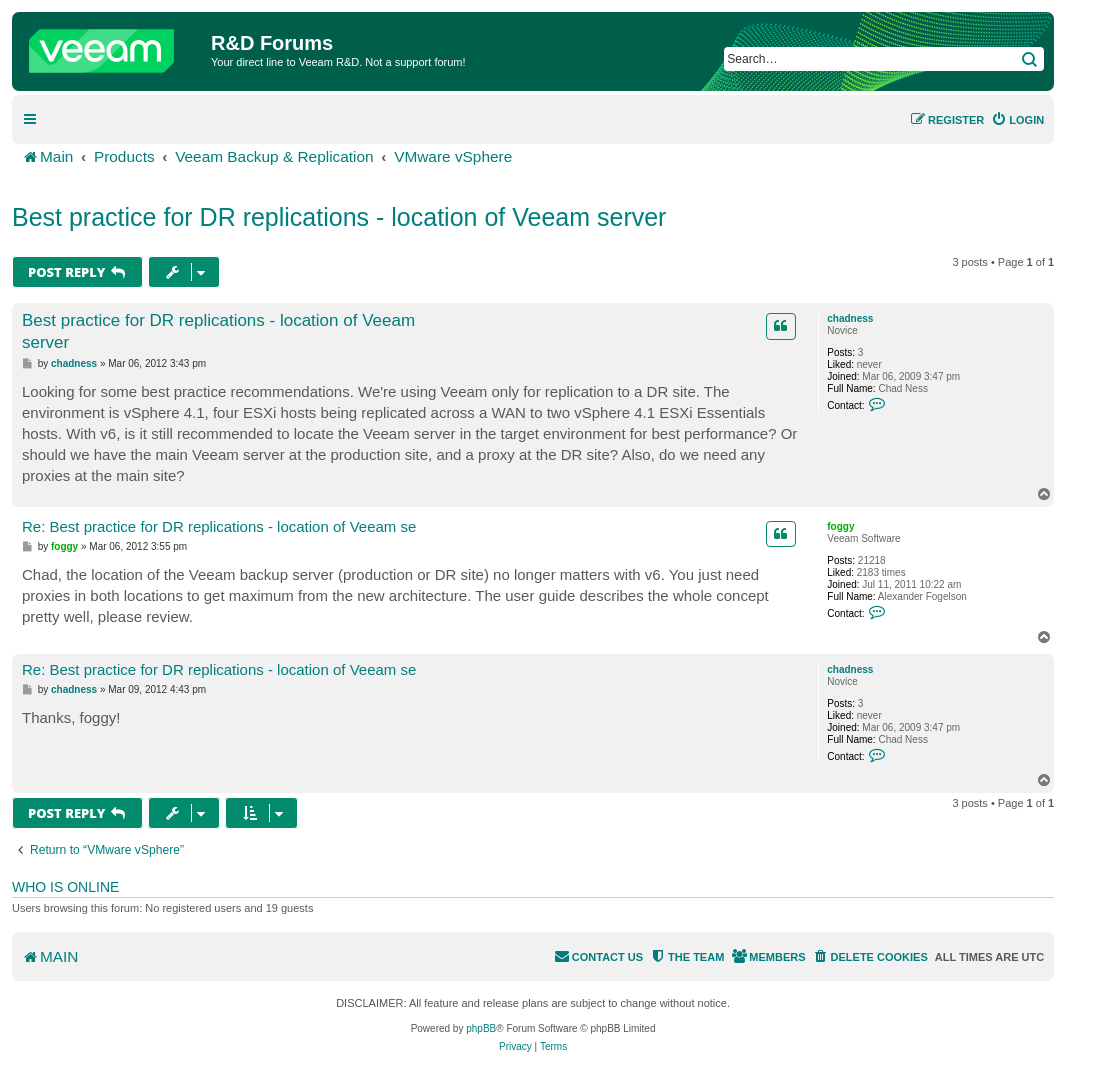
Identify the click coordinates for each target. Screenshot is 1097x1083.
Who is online (65, 887)
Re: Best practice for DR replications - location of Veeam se (219, 526)
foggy (840, 526)
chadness (850, 318)
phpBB (481, 1028)
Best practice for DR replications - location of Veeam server (339, 217)
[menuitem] (1017, 120)
